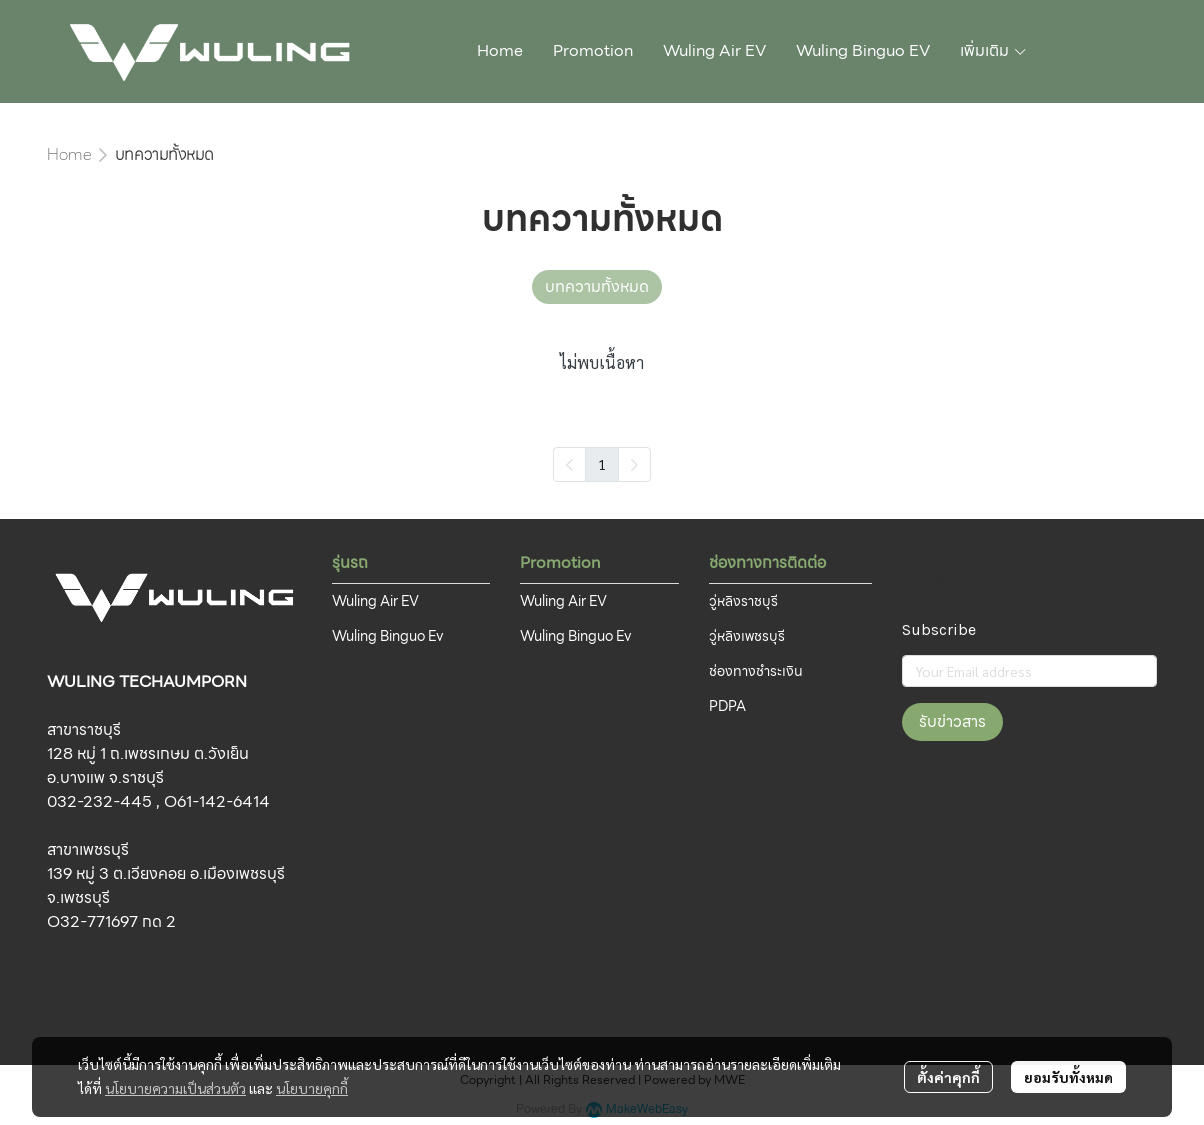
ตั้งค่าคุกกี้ (948, 1077)
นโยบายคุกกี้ (312, 1088)
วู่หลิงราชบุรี (743, 601)
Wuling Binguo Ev (388, 636)
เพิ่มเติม (994, 50)
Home (69, 154)
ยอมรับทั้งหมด (1068, 1077)
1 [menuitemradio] (602, 464)
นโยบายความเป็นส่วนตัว (175, 1088)
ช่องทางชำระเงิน (756, 671)
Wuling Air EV (375, 601)
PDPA (727, 706)
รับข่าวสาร (952, 721)
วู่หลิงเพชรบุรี (747, 636)
